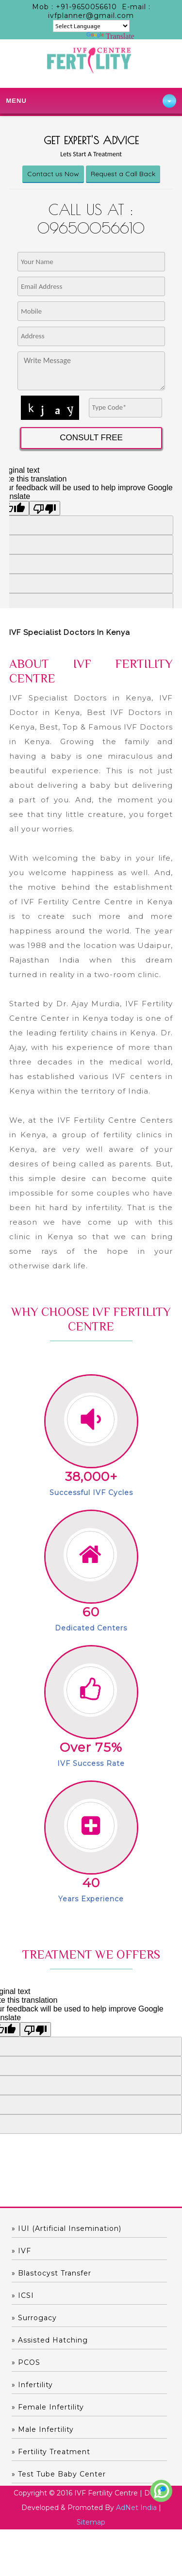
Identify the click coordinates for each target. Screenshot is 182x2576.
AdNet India (136, 2507)
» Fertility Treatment (51, 2451)
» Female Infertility (48, 2407)
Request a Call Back (123, 173)
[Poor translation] (35, 2029)
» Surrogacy (34, 2317)
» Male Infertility (43, 2429)
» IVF (21, 2250)
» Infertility (32, 2384)
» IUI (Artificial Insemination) (66, 2228)
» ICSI (23, 2295)
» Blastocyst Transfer (51, 2273)
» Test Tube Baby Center (59, 2474)
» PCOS (26, 2362)
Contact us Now (53, 173)
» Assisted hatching (50, 2340)
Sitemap (91, 2522)
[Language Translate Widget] (91, 26)
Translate (110, 36)
